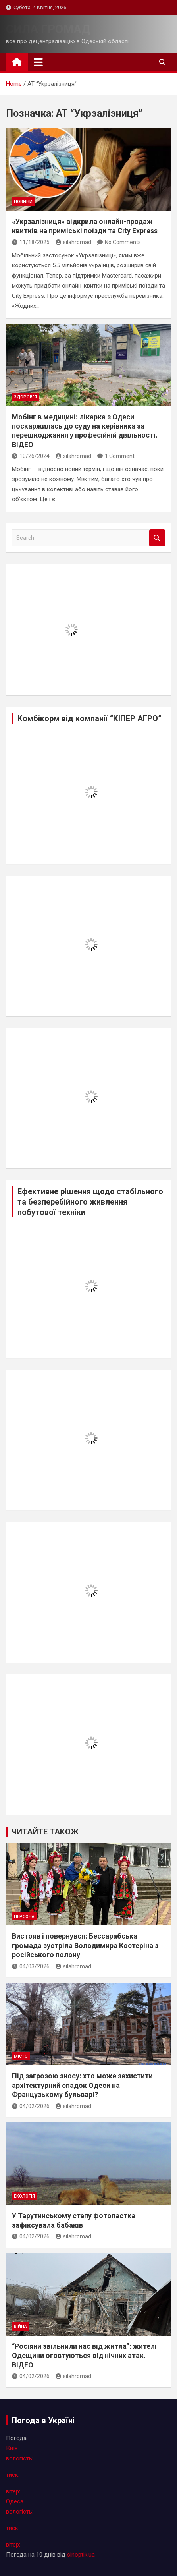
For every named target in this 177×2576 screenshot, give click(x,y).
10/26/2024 (31, 456)
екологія (24, 2196)
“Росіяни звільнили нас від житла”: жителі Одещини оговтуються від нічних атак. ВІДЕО (84, 2355)
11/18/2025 (31, 242)
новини (23, 201)
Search (157, 537)
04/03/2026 (31, 1966)
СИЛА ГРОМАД (48, 29)
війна (20, 2326)
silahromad (73, 242)
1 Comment (120, 456)
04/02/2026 (31, 2106)
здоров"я (25, 397)
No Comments (123, 242)
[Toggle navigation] (38, 62)
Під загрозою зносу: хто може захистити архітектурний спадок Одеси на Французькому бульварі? (82, 2085)
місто (21, 2056)
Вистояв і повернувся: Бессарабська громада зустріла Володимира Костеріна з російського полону (85, 1945)
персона (24, 1916)
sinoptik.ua (81, 2554)
